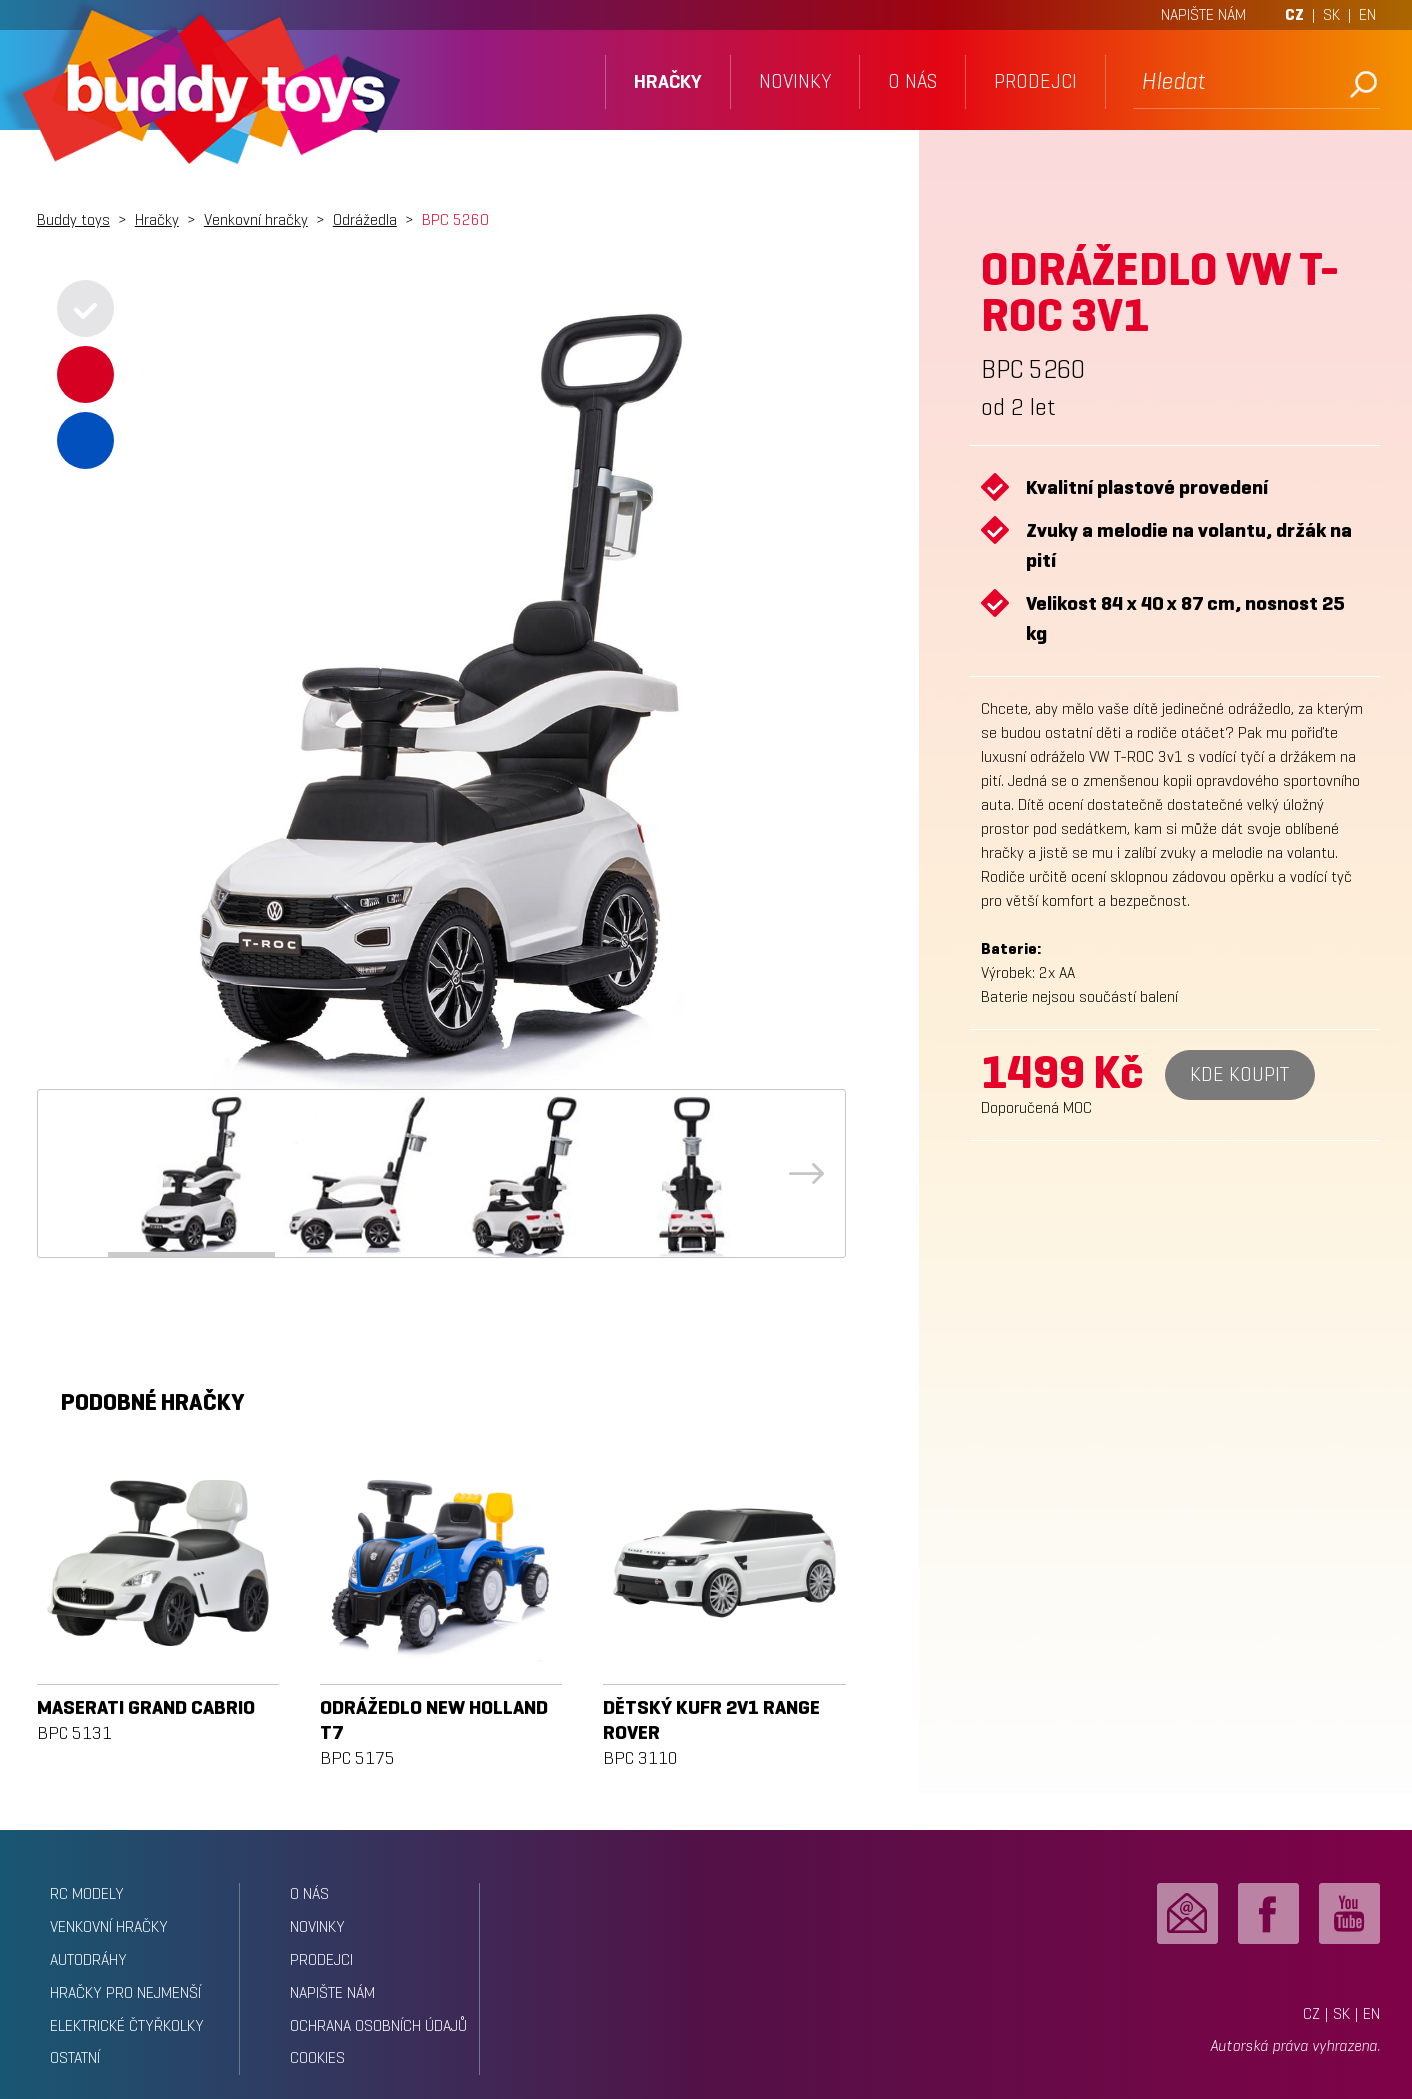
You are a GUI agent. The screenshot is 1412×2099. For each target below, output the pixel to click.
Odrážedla (365, 219)
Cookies (317, 2057)
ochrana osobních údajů (378, 2025)
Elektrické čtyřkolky (127, 2025)
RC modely (87, 1893)
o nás (912, 81)
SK (1331, 14)
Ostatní (75, 2057)
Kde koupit (1239, 1074)
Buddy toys (73, 219)
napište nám (332, 1992)
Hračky (157, 219)
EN (1367, 14)
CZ (1294, 14)
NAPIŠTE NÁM (1203, 14)
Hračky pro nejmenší (125, 1992)
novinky (795, 81)
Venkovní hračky (256, 219)
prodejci (1035, 81)
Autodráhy (88, 1959)
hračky (668, 81)
